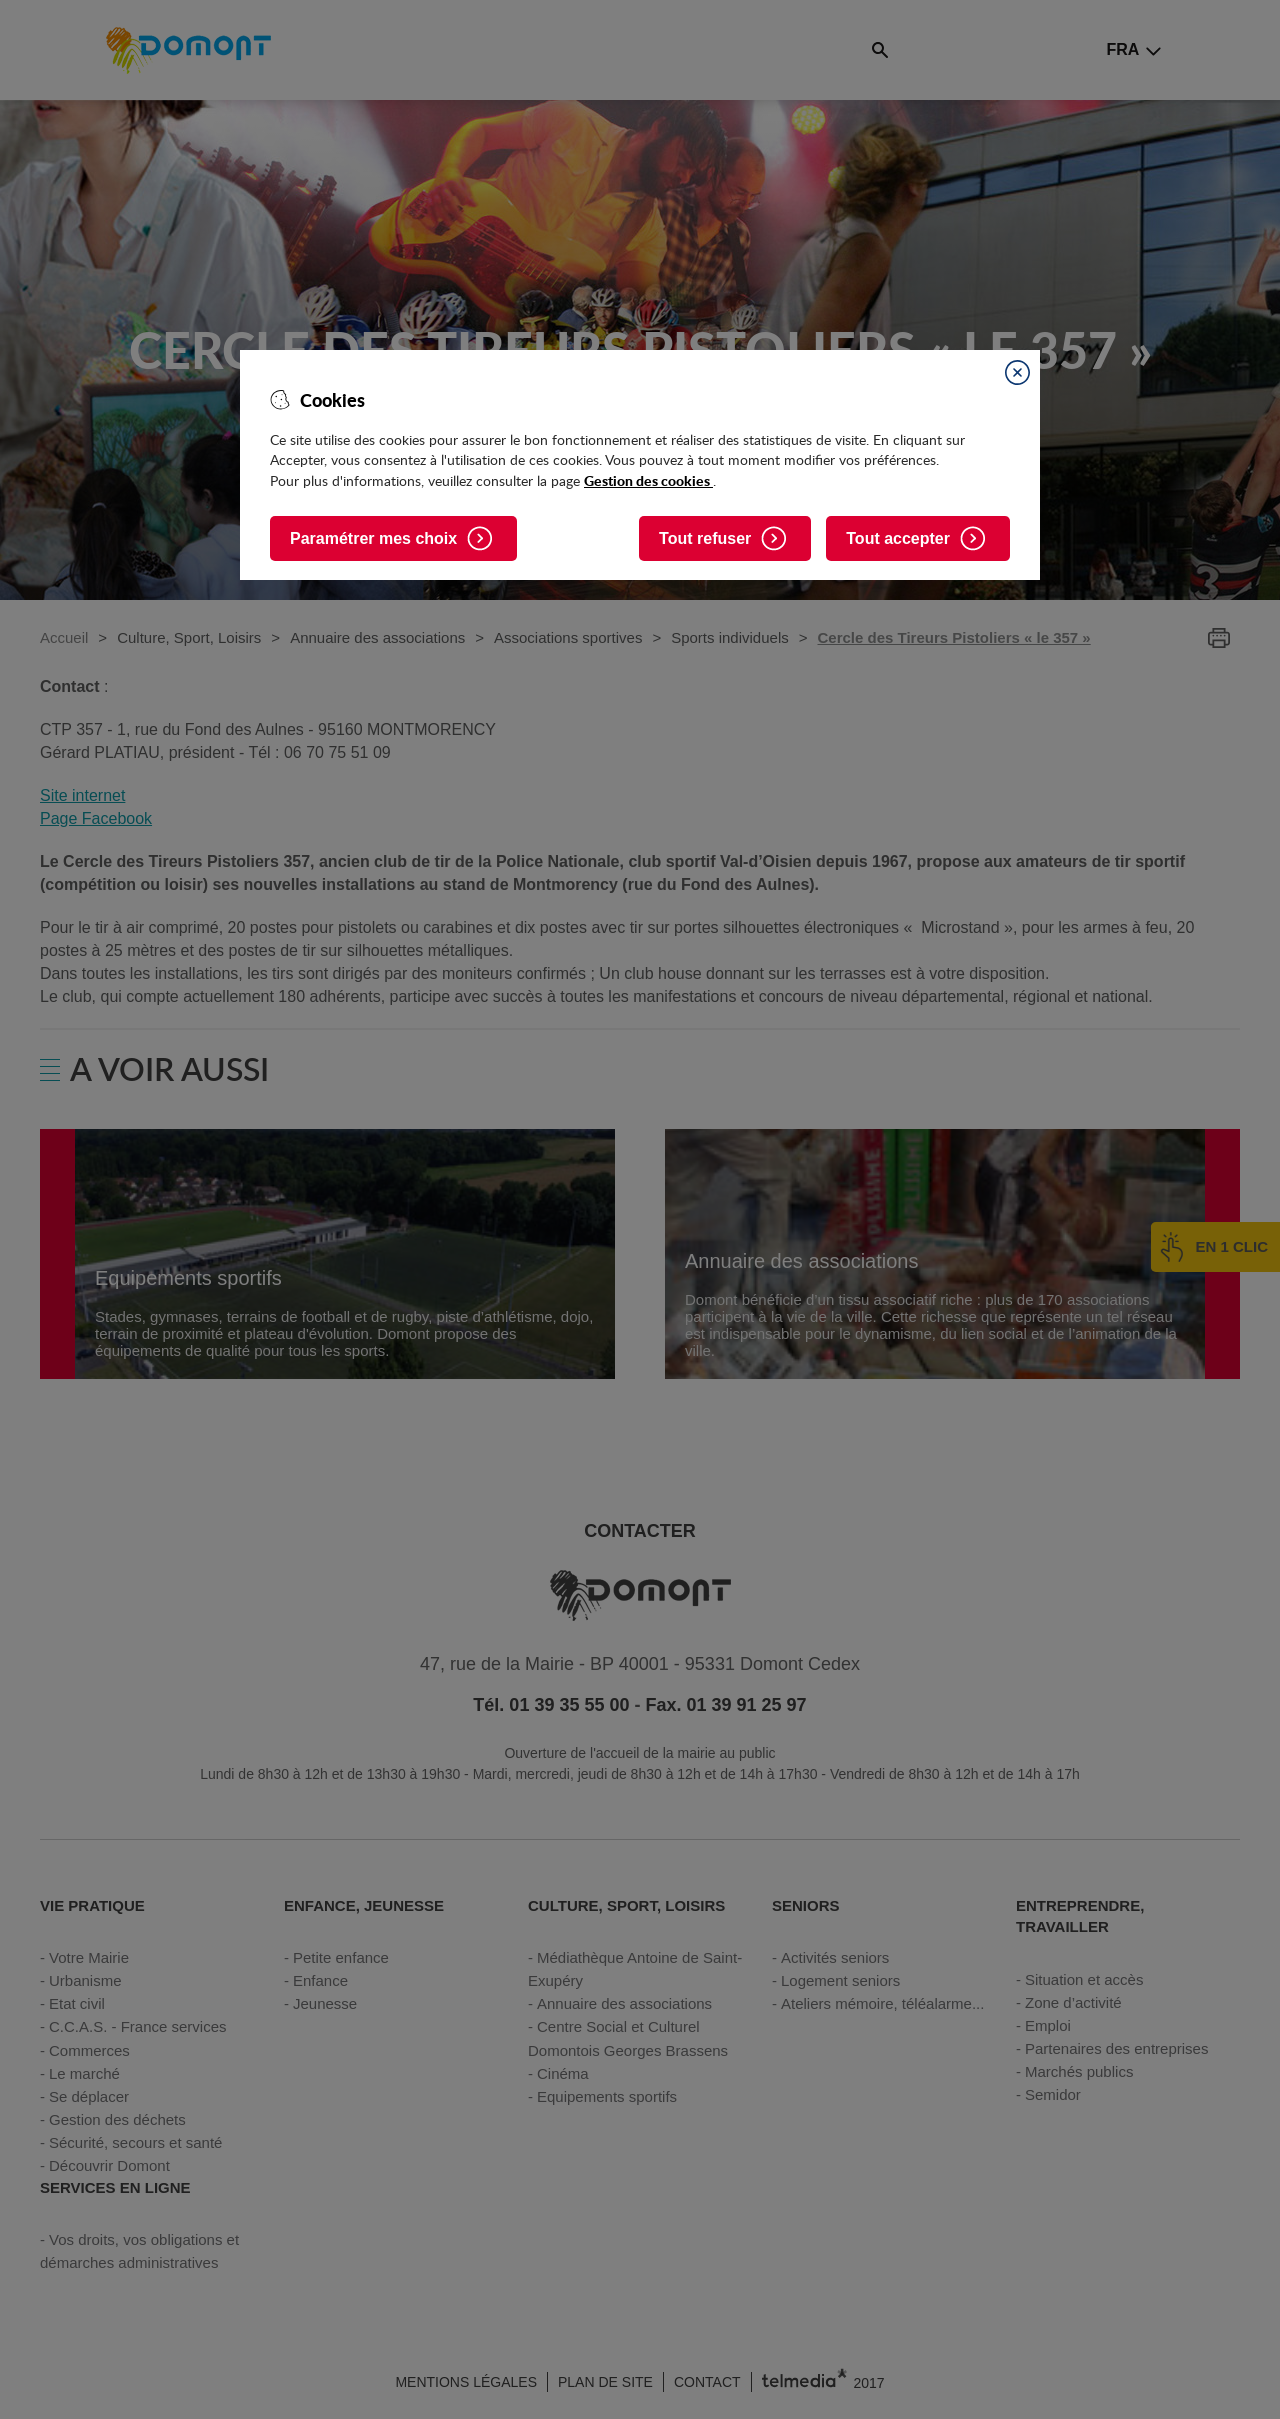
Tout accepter (898, 538)
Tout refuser (705, 538)
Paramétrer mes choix (373, 538)
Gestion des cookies (648, 480)
